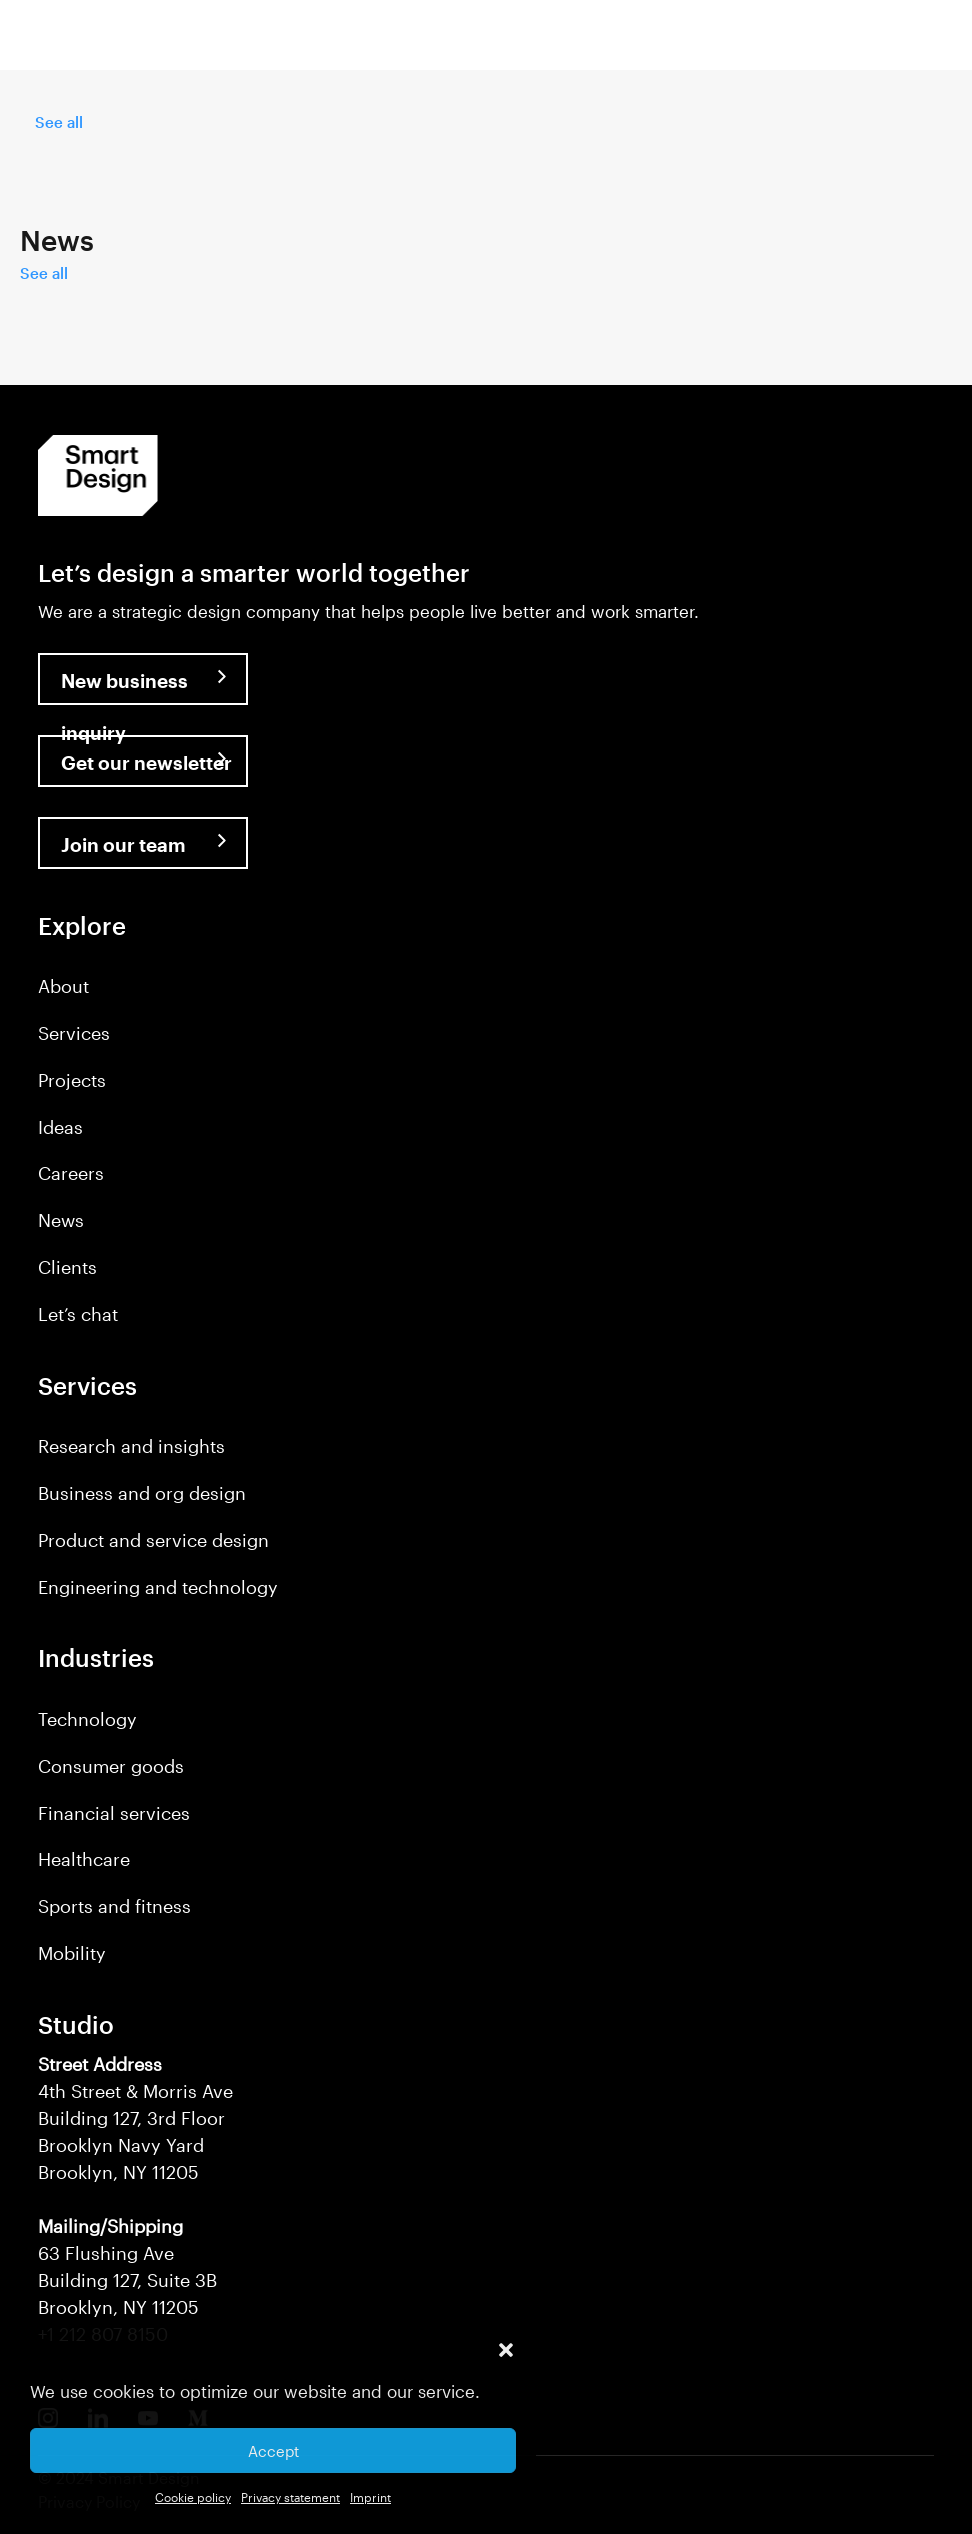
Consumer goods (111, 1766)
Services (74, 1033)
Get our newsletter (146, 762)
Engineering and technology (158, 1587)
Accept (273, 2451)
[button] (506, 2350)
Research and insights (131, 1446)
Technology (87, 1719)
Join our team (123, 844)
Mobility (72, 1953)
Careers (71, 1173)
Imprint (370, 2497)
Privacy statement (290, 2497)
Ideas (60, 1127)
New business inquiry (124, 687)
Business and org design (142, 1493)
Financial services (114, 1813)
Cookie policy (193, 2497)
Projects (72, 1080)
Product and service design (153, 1540)
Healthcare (84, 1859)
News (61, 1220)
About (63, 986)
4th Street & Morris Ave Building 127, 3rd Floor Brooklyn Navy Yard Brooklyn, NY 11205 (135, 2118)
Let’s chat (78, 1314)
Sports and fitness (114, 1906)
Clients (67, 1267)
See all (59, 122)
